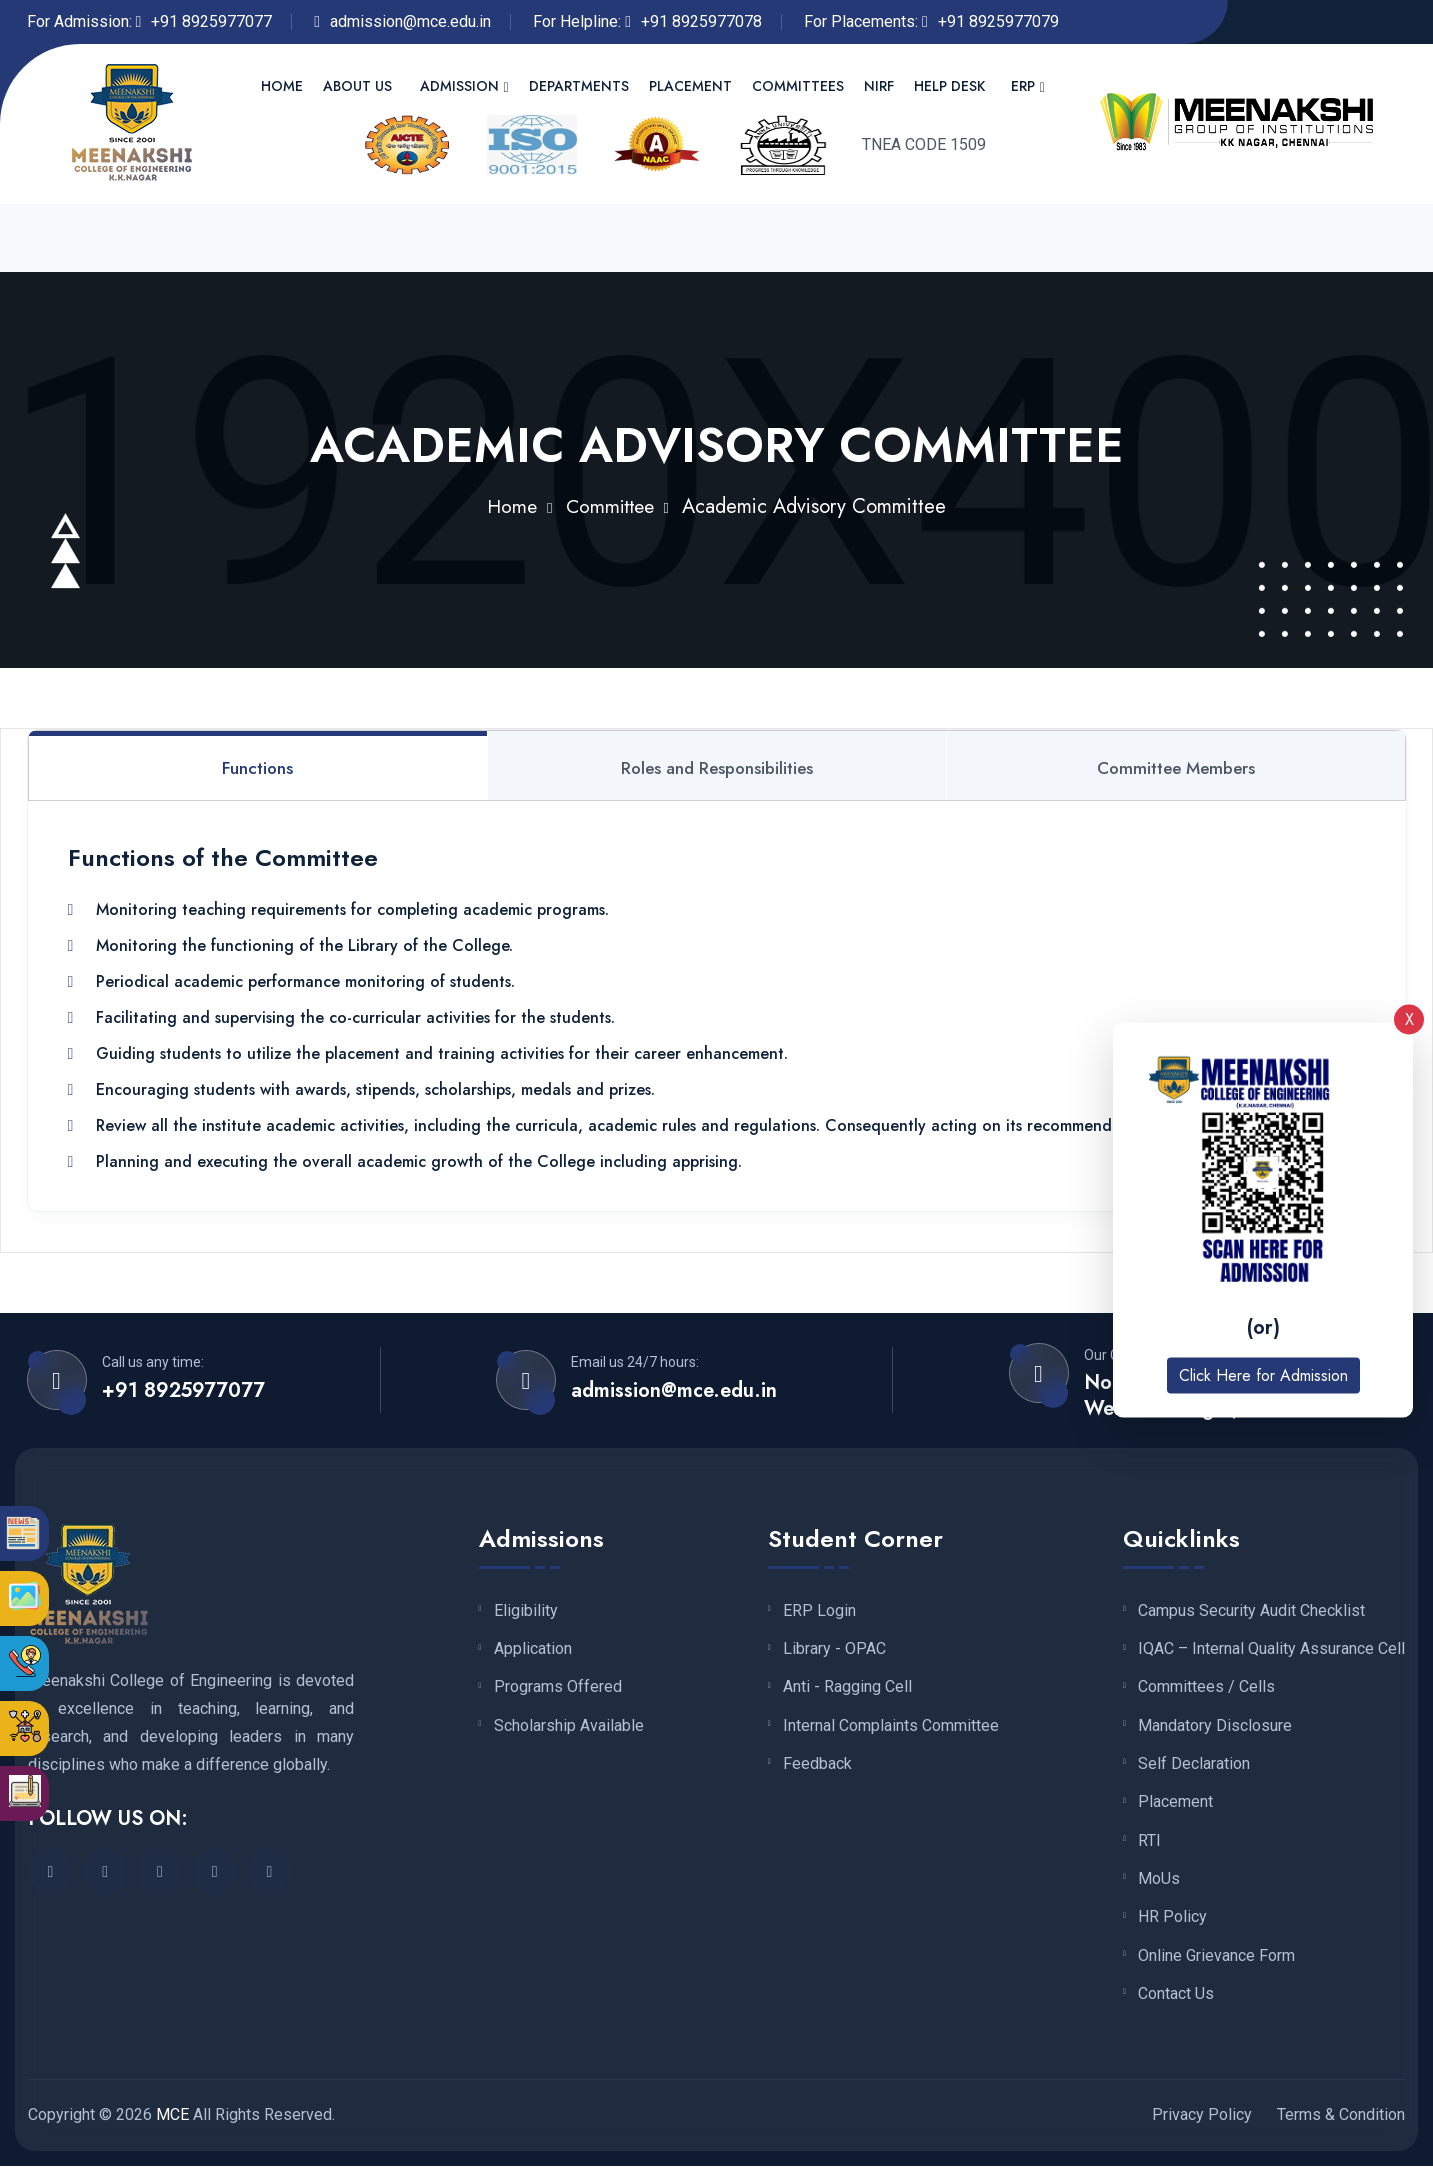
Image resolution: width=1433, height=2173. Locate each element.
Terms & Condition (1341, 2121)
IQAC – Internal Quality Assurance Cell (1271, 1651)
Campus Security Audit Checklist (1251, 1612)
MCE (172, 2121)
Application (533, 1651)
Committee (611, 505)
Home (282, 86)
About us (357, 86)
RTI (1149, 1845)
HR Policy (1172, 1923)
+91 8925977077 (211, 21)
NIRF (879, 86)
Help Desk (949, 86)
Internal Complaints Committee (891, 1729)
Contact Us (1176, 2001)
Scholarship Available (569, 1729)
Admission (459, 86)
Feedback (817, 1767)
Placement (690, 86)
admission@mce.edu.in (410, 21)
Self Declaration (1194, 1767)
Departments (579, 86)
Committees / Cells (1206, 1690)
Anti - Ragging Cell (847, 1690)
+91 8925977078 (701, 21)
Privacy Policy (1202, 2121)
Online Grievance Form (1216, 1962)
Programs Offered (558, 1690)
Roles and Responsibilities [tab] (717, 768)
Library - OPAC (834, 1651)
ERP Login (819, 1612)
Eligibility (526, 1612)
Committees (798, 86)
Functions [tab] (257, 768)
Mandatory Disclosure (1215, 1729)
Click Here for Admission (1263, 1375)
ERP (1023, 86)
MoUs (1159, 1884)
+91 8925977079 (998, 21)
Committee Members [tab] (1176, 768)
